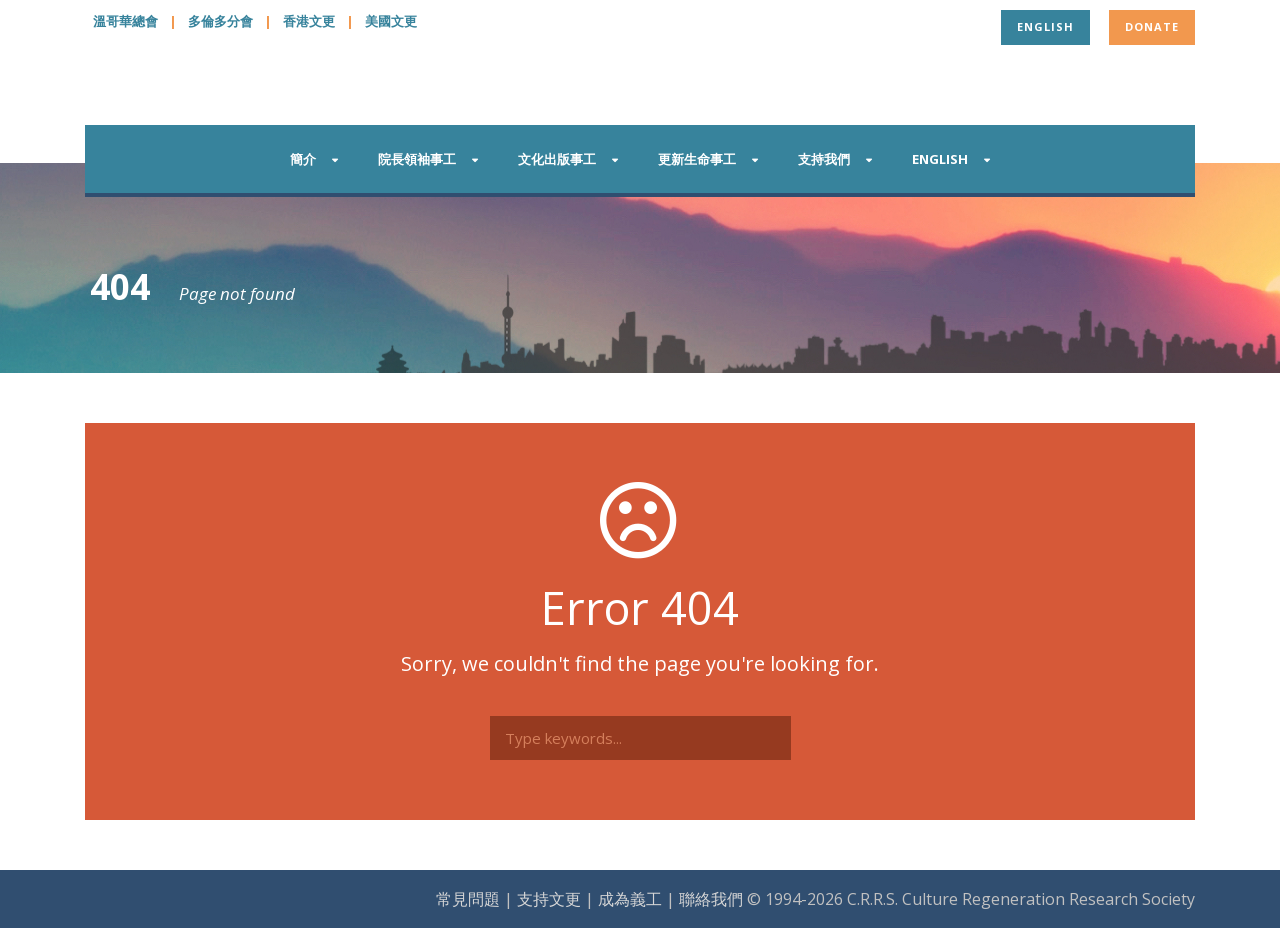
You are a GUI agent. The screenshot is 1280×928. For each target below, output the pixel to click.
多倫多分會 (220, 21)
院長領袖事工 (417, 159)
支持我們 (824, 159)
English (1045, 26)
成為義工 (630, 899)
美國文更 (391, 21)
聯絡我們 (711, 899)
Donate (1152, 26)
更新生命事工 (697, 159)
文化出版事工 (557, 159)
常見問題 (468, 899)
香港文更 (309, 21)
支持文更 (549, 899)
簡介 (303, 159)
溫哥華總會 (125, 21)
